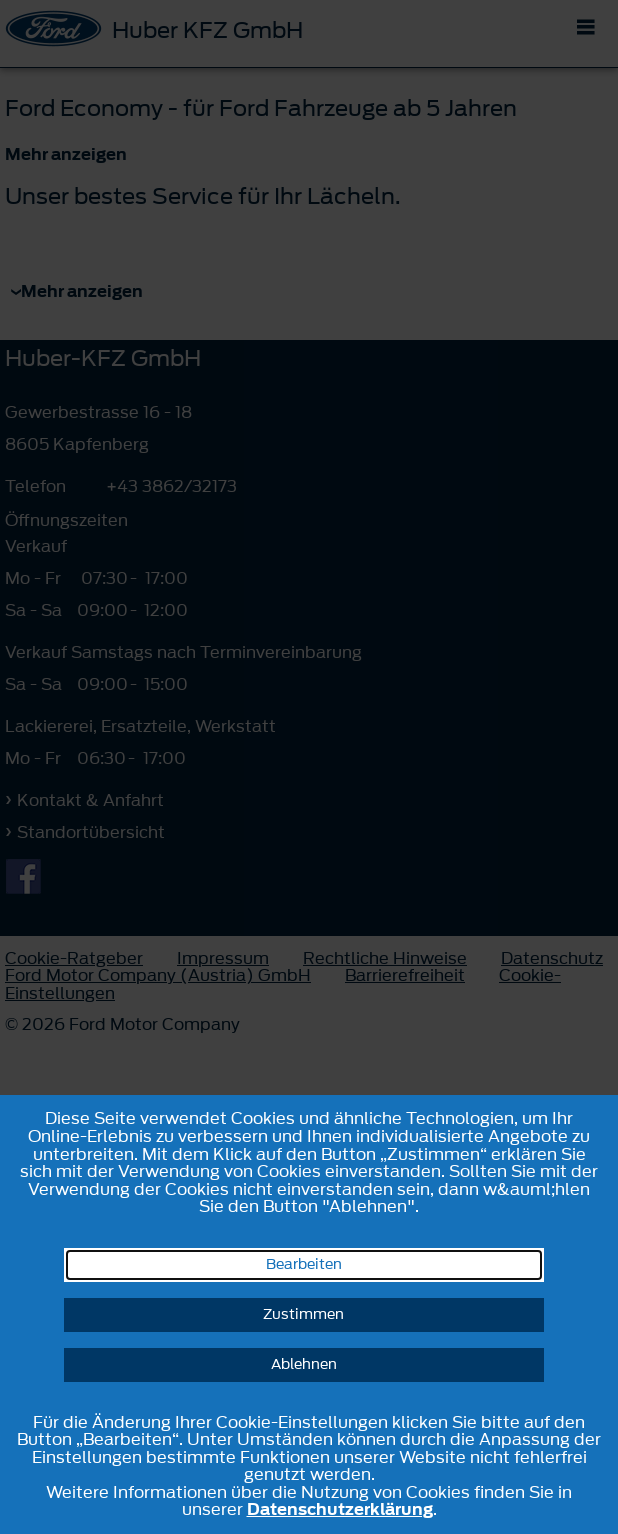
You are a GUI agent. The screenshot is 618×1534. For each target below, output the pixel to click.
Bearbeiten (304, 1264)
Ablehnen (304, 1364)
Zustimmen (303, 1314)
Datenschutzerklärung (340, 1509)
